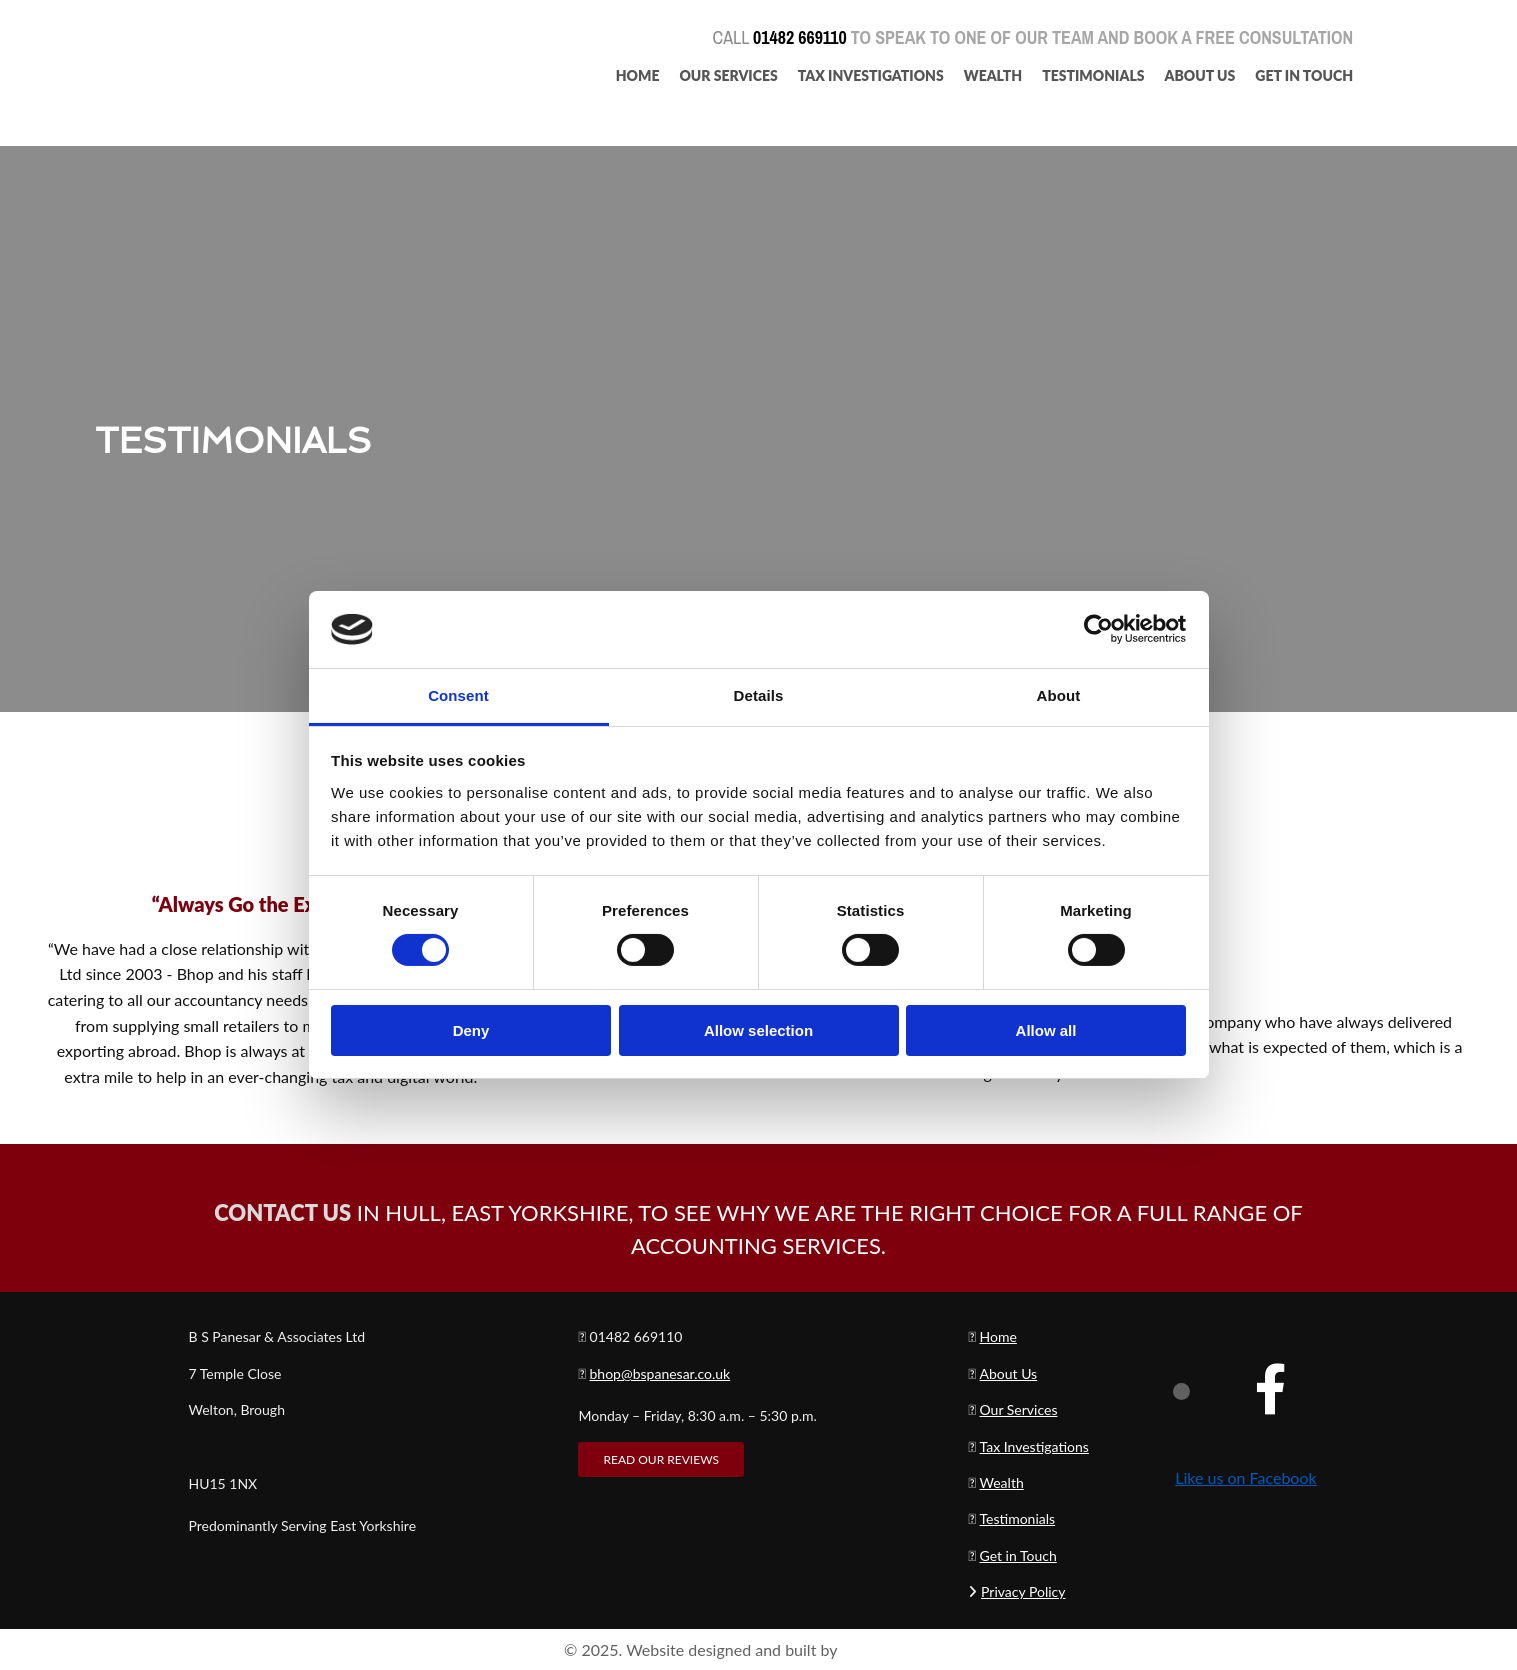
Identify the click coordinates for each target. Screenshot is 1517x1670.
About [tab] (1059, 695)
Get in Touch (1018, 1555)
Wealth (993, 75)
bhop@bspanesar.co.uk (660, 1373)
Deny (471, 1030)
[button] (661, 1459)
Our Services (728, 75)
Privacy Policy (1023, 1591)
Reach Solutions (897, 1649)
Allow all (1046, 1030)
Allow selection (758, 1030)
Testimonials (1093, 75)
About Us (1200, 75)
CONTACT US (282, 1212)
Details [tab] (759, 695)
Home (638, 75)
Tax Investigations (871, 75)
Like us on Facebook (1245, 1477)
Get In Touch (1304, 75)
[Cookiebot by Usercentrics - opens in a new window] (1098, 629)
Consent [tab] (458, 695)
